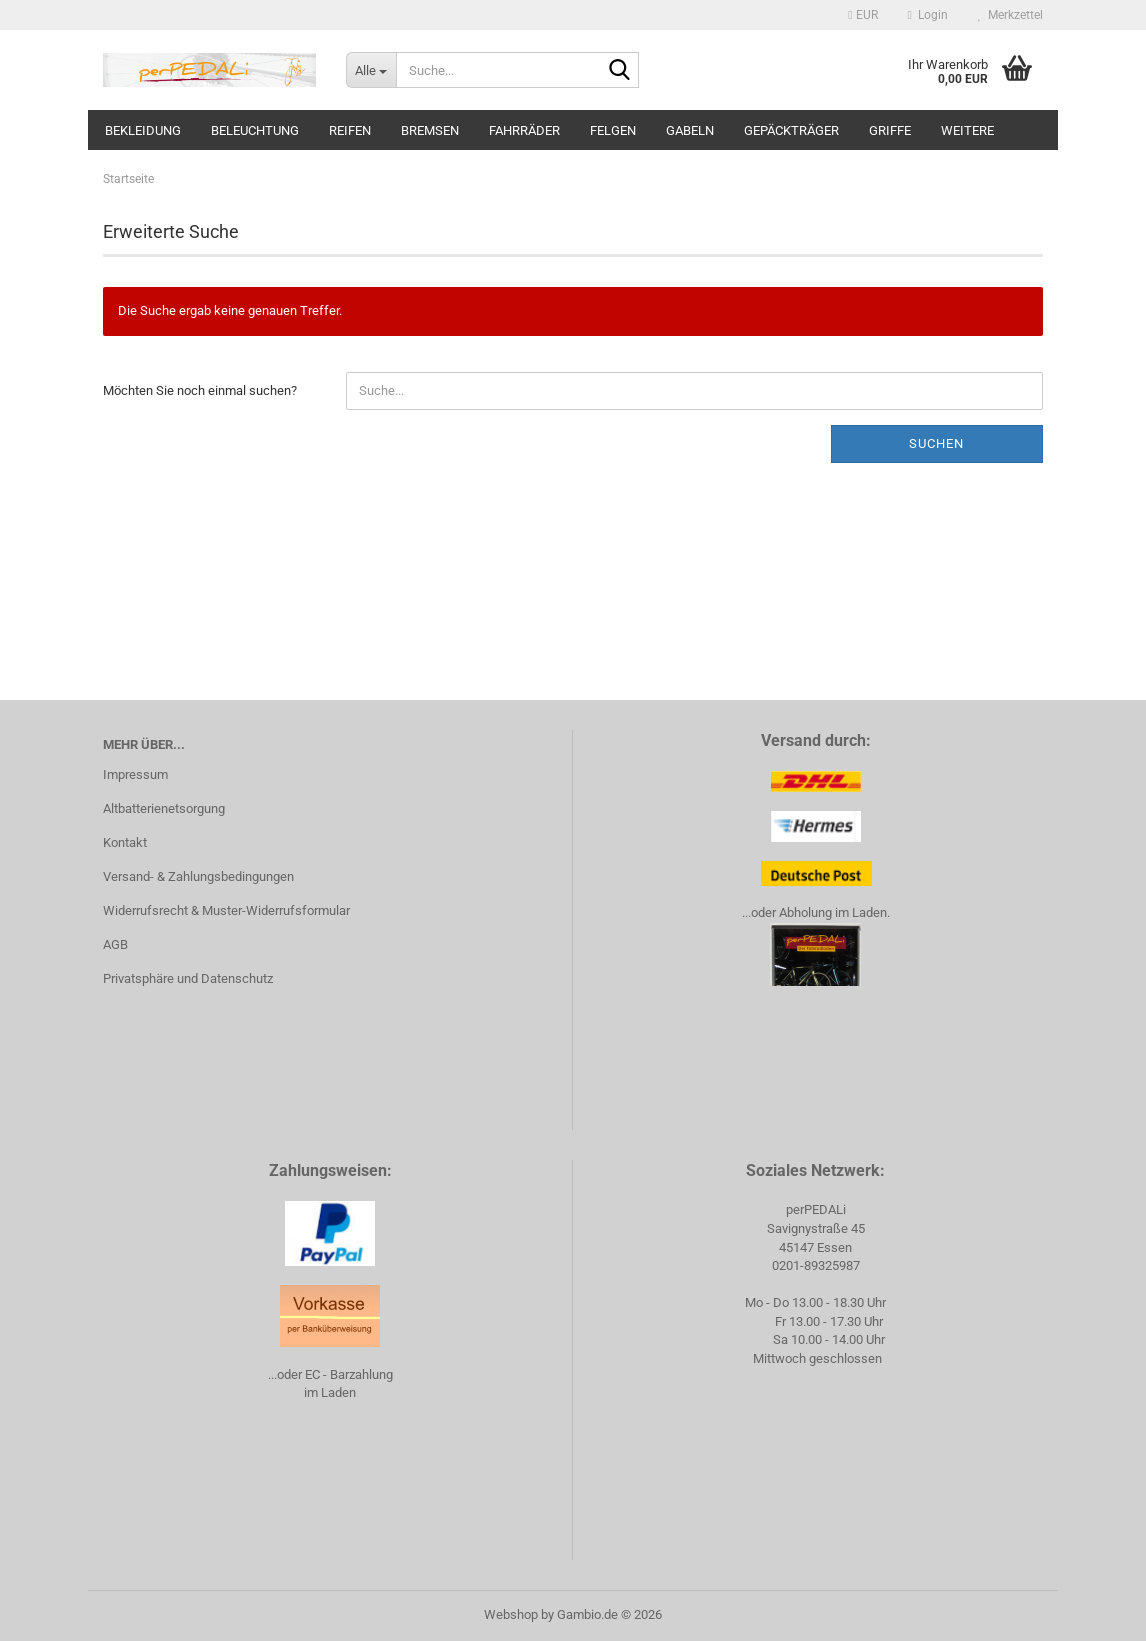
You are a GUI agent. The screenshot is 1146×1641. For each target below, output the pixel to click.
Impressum (135, 774)
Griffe (890, 130)
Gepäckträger (791, 130)
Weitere (967, 130)
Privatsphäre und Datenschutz (188, 978)
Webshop (511, 1614)
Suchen (936, 443)
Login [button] (928, 15)
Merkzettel (1010, 15)
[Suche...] (371, 70)
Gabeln (690, 130)
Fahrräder (524, 130)
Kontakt (125, 842)
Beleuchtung (255, 130)
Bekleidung (143, 130)
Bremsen (430, 130)
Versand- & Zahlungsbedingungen (198, 876)
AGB (115, 944)
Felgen (613, 130)
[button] (862, 15)
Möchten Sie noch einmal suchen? (200, 390)
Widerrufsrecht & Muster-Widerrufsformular (226, 910)
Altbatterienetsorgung (164, 808)
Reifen (350, 130)
